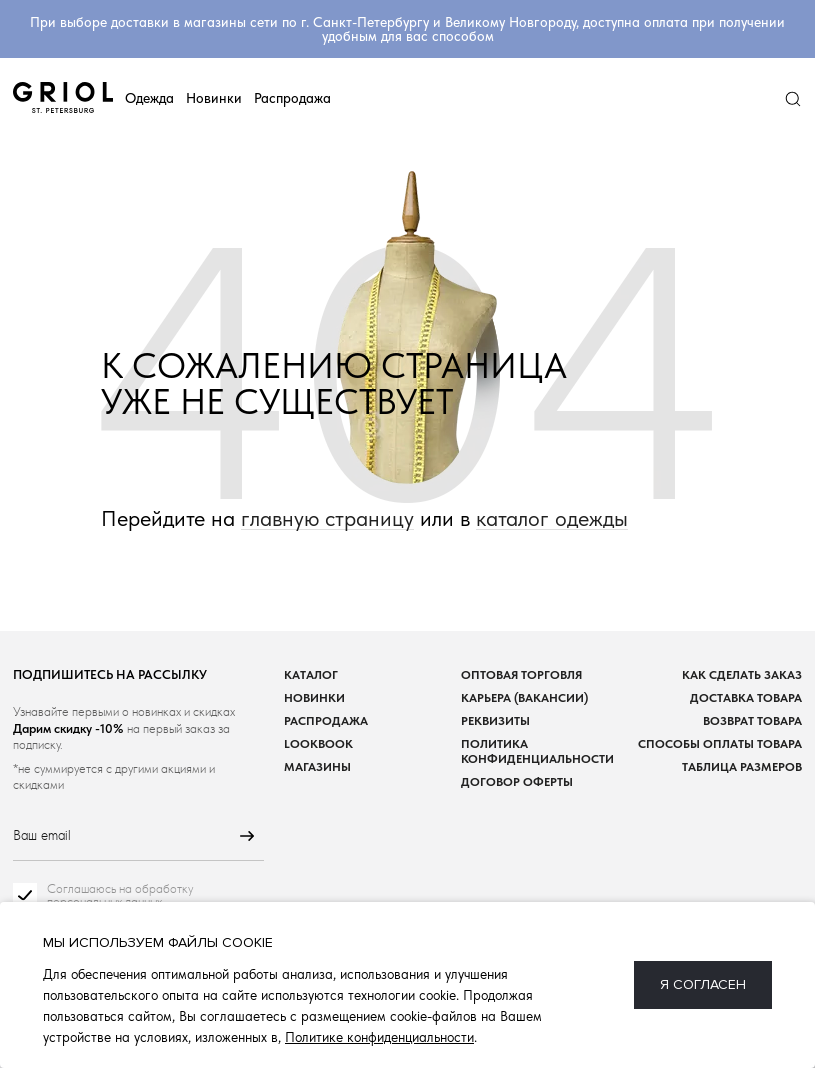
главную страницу (327, 518)
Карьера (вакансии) (524, 697)
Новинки (214, 98)
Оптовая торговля (521, 674)
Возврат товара (752, 720)
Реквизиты (495, 720)
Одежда (149, 98)
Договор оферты (517, 781)
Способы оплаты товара (720, 743)
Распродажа (292, 98)
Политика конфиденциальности (537, 751)
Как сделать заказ (742, 674)
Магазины (317, 766)
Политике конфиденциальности (379, 1037)
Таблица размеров (742, 766)
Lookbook (318, 743)
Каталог (311, 674)
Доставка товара (746, 697)
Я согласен (703, 984)
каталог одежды (552, 518)
